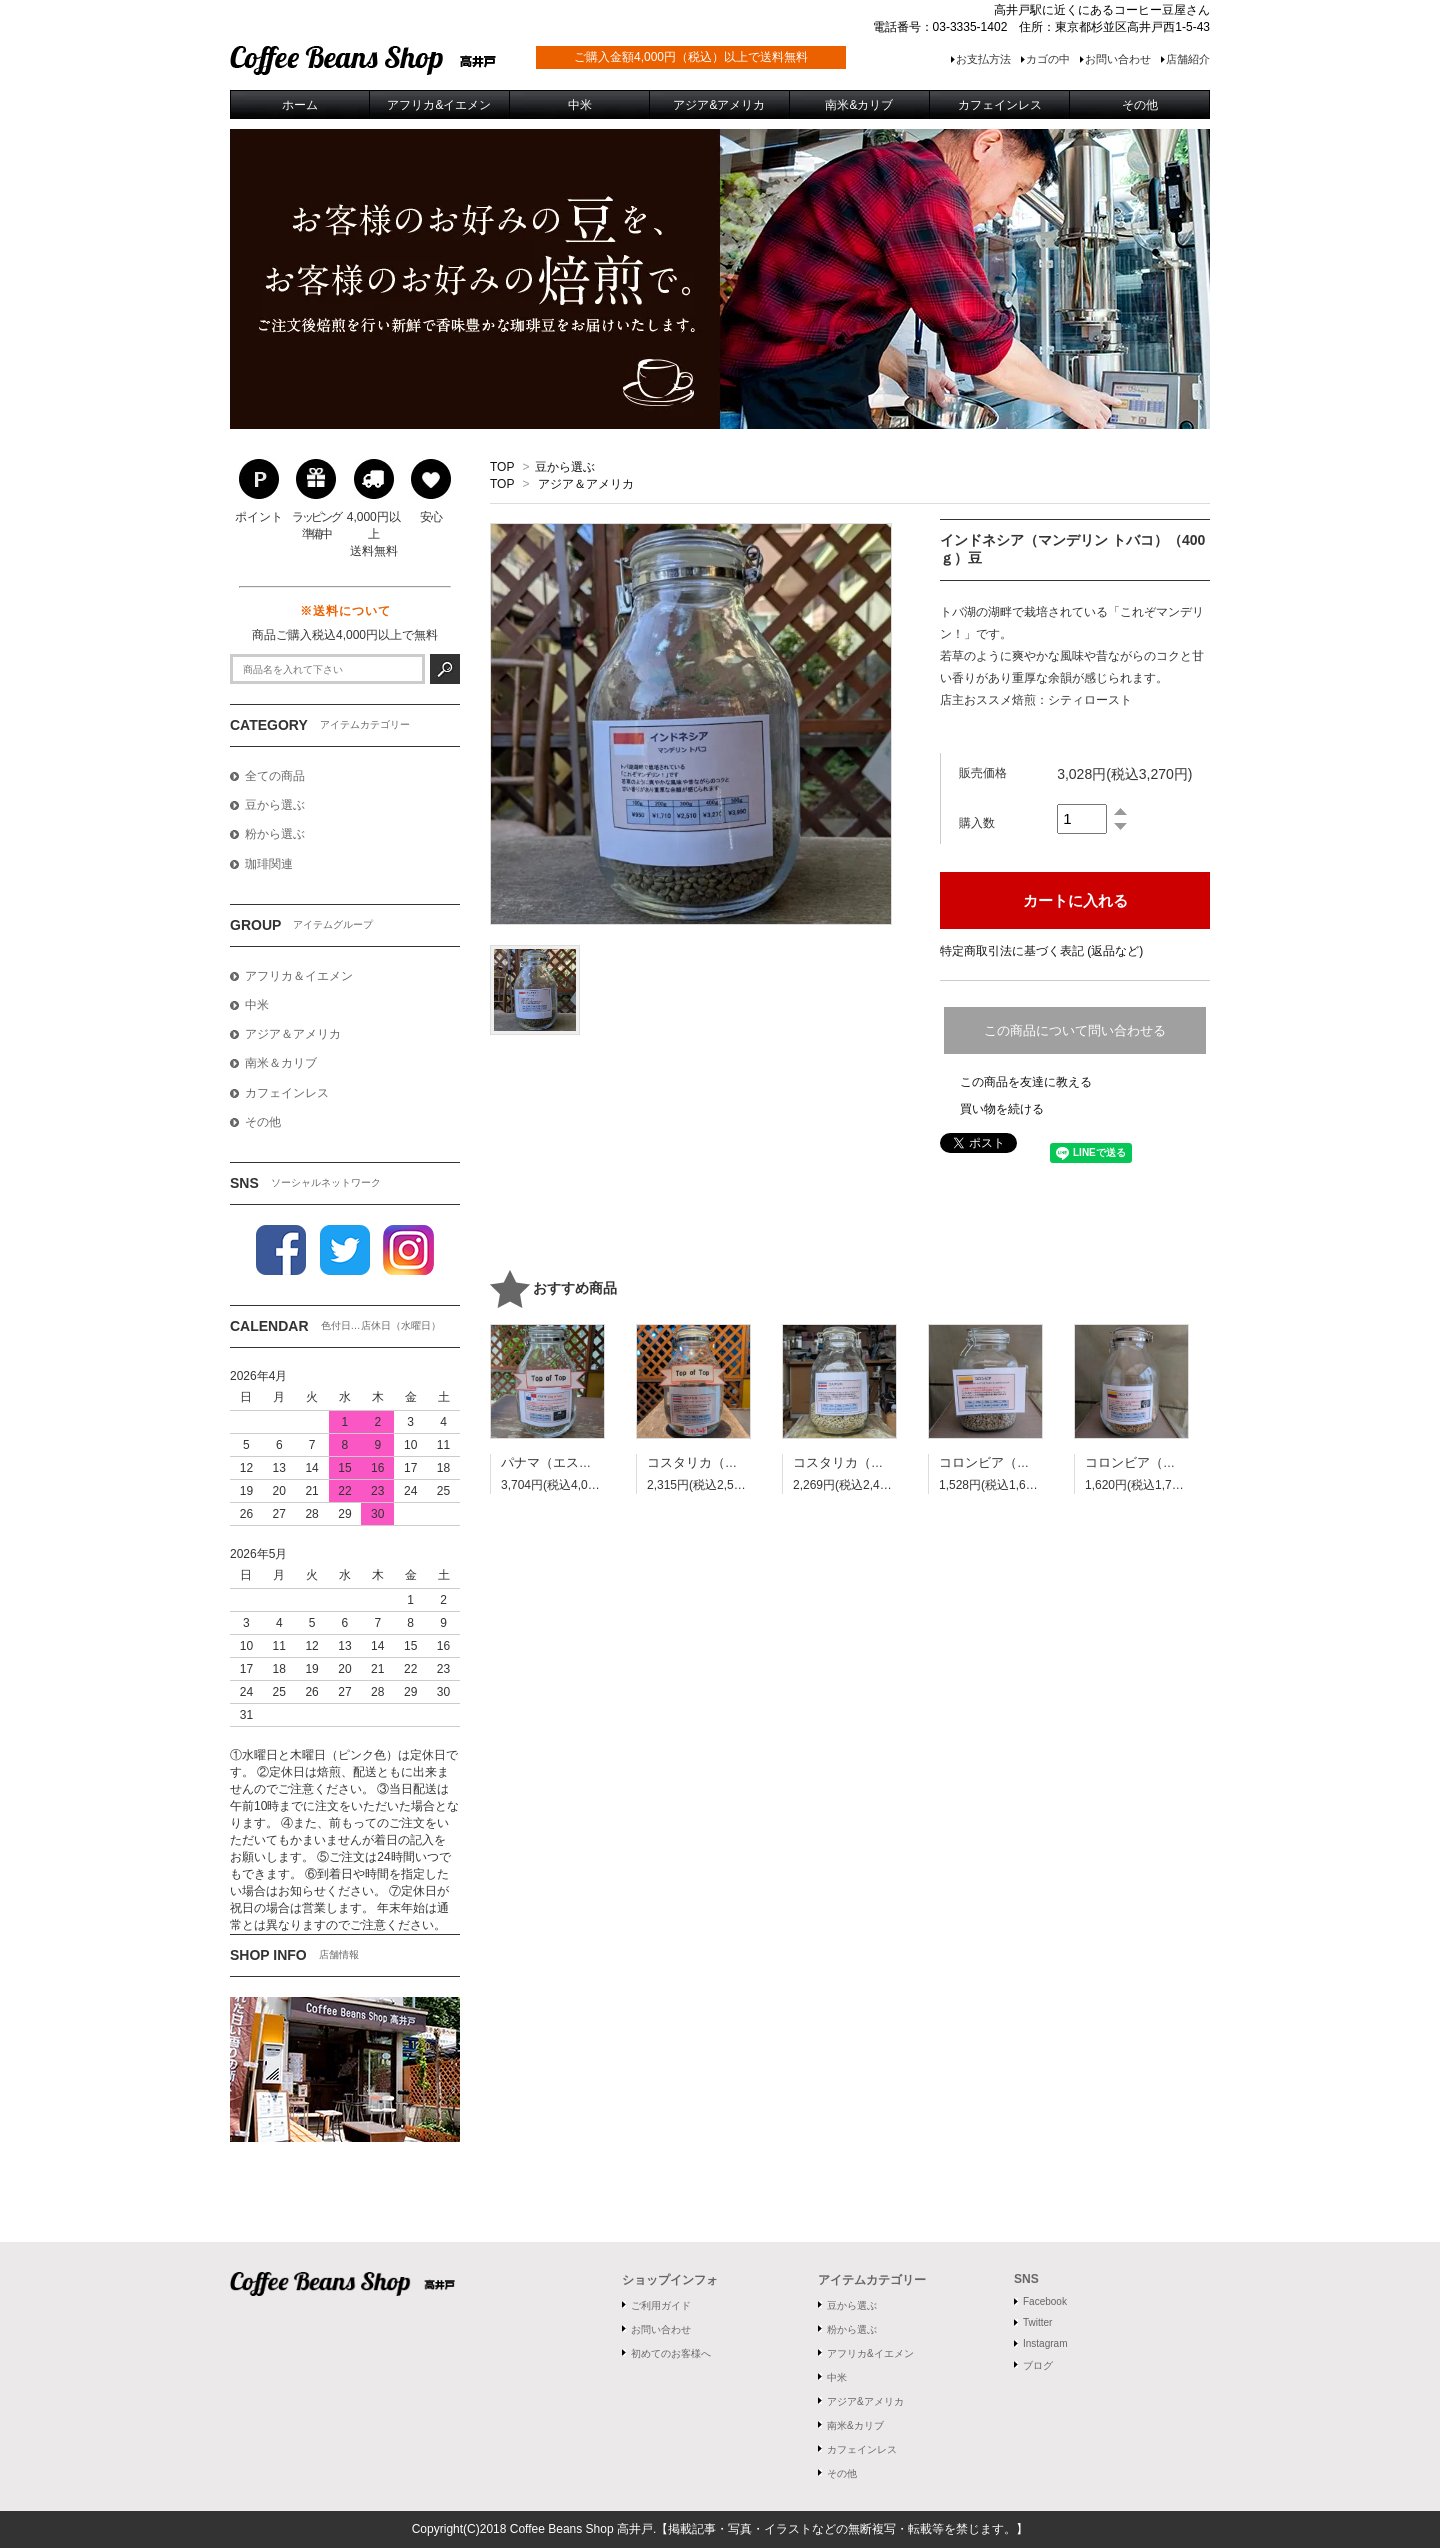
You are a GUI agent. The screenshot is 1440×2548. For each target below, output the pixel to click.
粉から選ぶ (852, 2329)
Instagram (1045, 2343)
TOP (502, 467)
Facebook (1045, 2301)
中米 (837, 2377)
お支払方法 (983, 59)
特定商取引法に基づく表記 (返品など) (1041, 951)
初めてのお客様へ (671, 2353)
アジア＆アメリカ (586, 484)
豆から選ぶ (565, 467)
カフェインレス (862, 2449)
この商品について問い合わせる (1075, 1030)
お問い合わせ (1118, 59)
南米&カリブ (855, 2425)
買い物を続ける (1002, 1109)
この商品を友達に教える (1026, 1082)
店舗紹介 (1188, 59)
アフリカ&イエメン (870, 2353)
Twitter (1037, 2322)
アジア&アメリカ (865, 2401)
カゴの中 (1048, 59)
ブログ (1038, 2365)
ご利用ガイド (661, 2305)
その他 (842, 2473)
